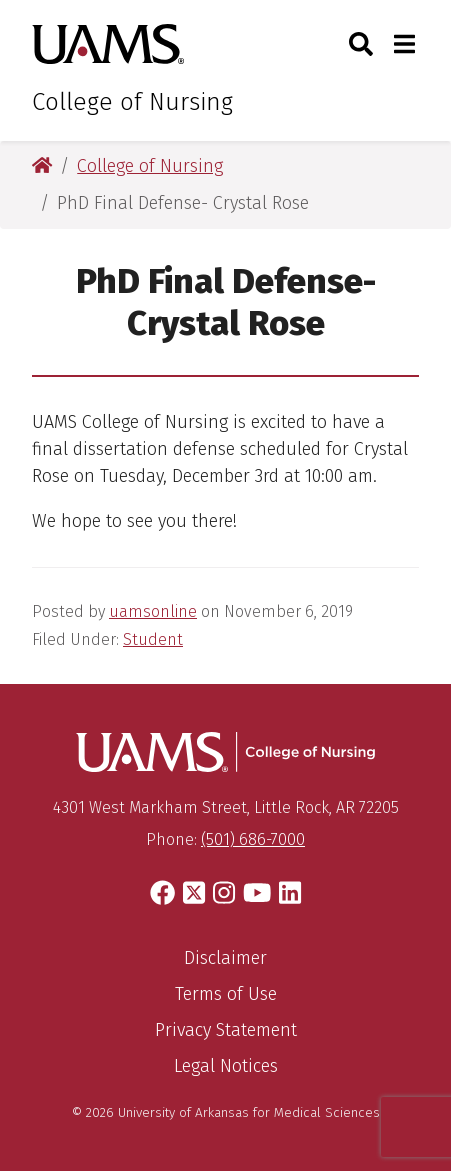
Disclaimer (225, 958)
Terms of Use (226, 994)
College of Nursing (132, 102)
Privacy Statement (226, 1030)
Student (153, 639)
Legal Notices (226, 1066)
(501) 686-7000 (253, 839)
